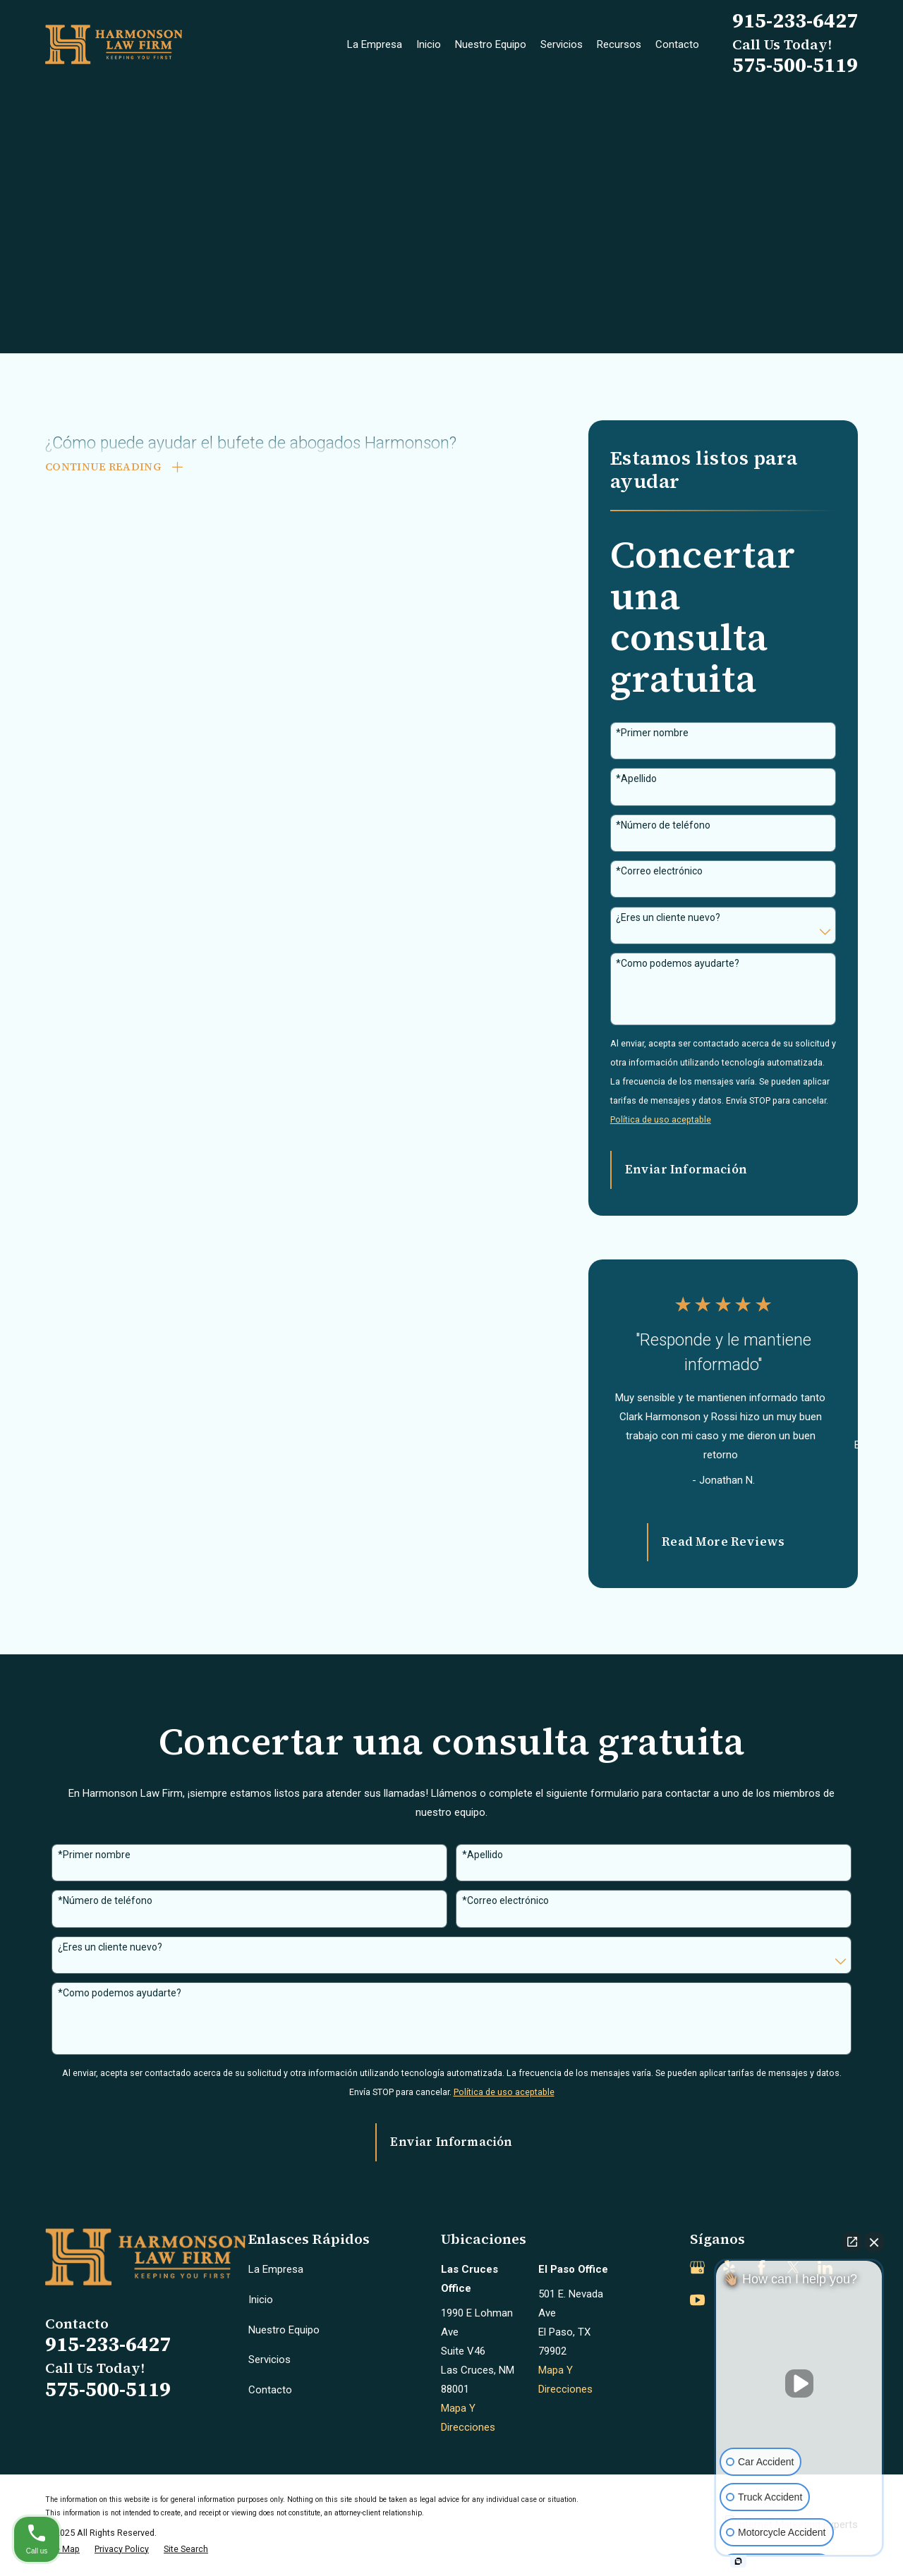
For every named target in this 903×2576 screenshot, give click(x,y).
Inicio (260, 2299)
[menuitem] (62, 2549)
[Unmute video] (799, 2383)
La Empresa (275, 2269)
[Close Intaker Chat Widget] (874, 2242)
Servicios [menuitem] (561, 44)
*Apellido (636, 778)
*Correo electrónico (659, 871)
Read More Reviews (723, 1542)
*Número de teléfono (663, 825)
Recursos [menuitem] (619, 44)
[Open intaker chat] (738, 2561)
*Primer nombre (652, 732)
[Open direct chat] (852, 2242)
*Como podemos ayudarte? (677, 963)
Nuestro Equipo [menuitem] (490, 44)
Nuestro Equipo (284, 2330)
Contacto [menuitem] (677, 44)
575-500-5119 (795, 64)
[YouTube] (697, 2300)
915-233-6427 (795, 20)
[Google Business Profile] (697, 2267)
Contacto (270, 2389)
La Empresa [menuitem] (374, 44)
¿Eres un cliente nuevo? (668, 917)
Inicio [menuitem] (428, 44)
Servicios (269, 2359)
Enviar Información (686, 1169)
